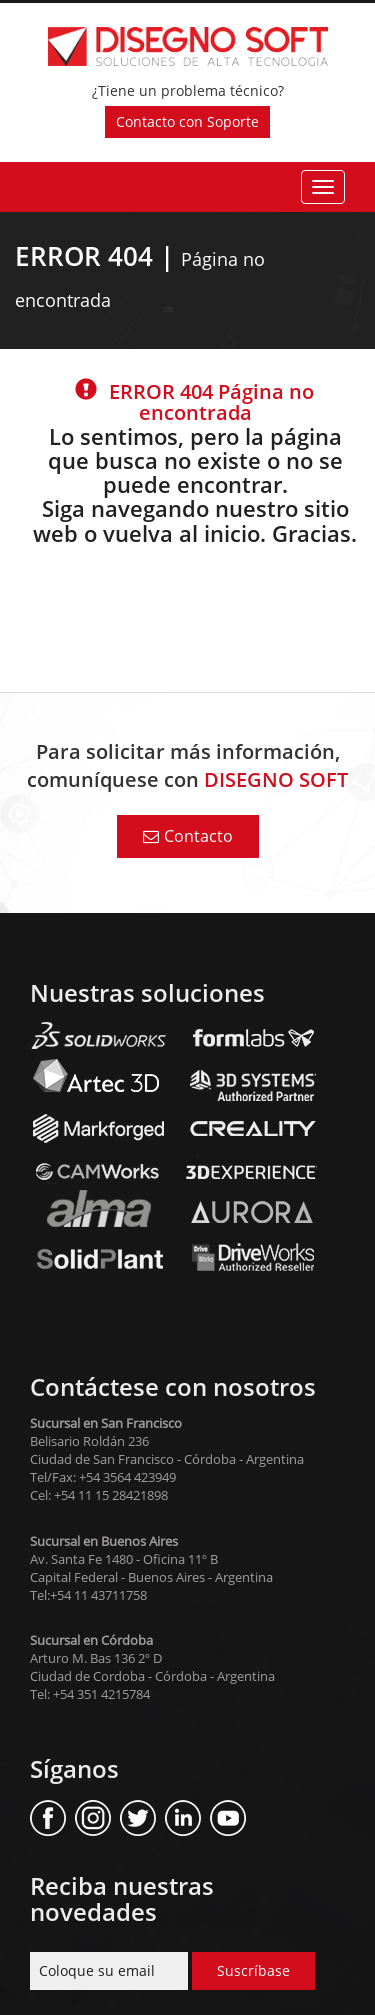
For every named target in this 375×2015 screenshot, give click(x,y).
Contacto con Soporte (187, 121)
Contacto (188, 836)
